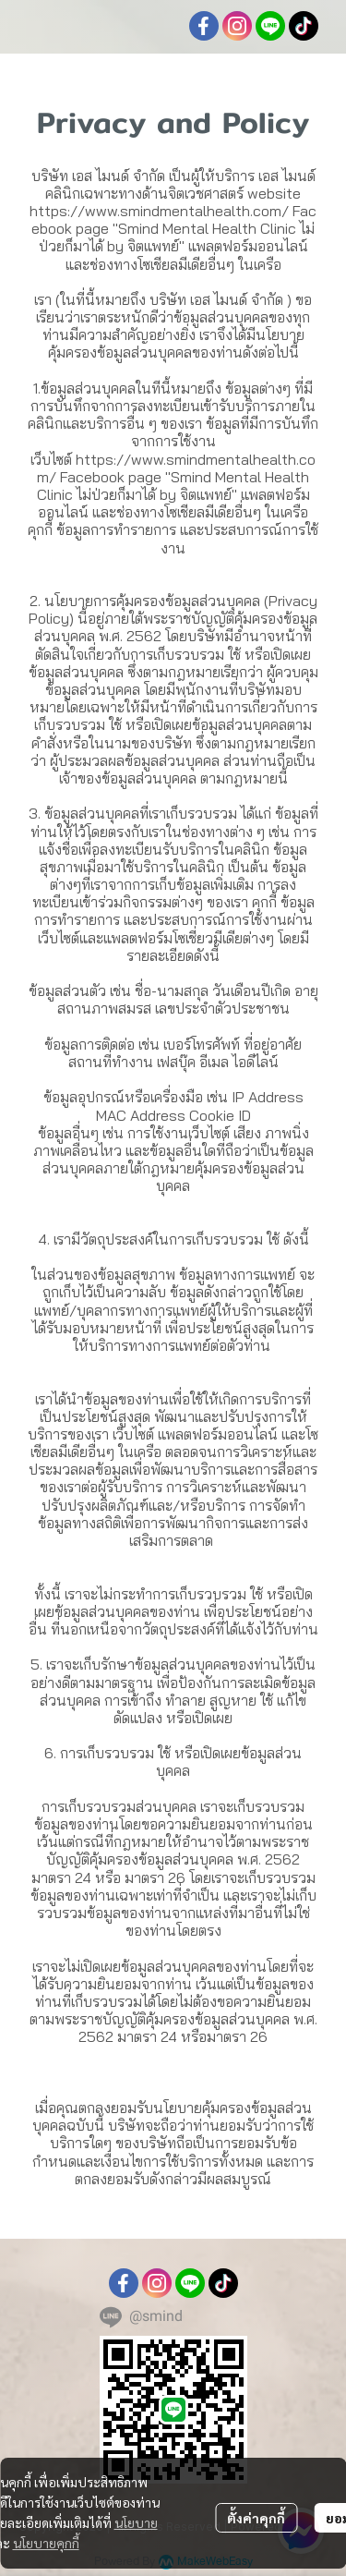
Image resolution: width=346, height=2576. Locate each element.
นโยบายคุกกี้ (46, 2542)
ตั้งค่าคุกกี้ (256, 2517)
